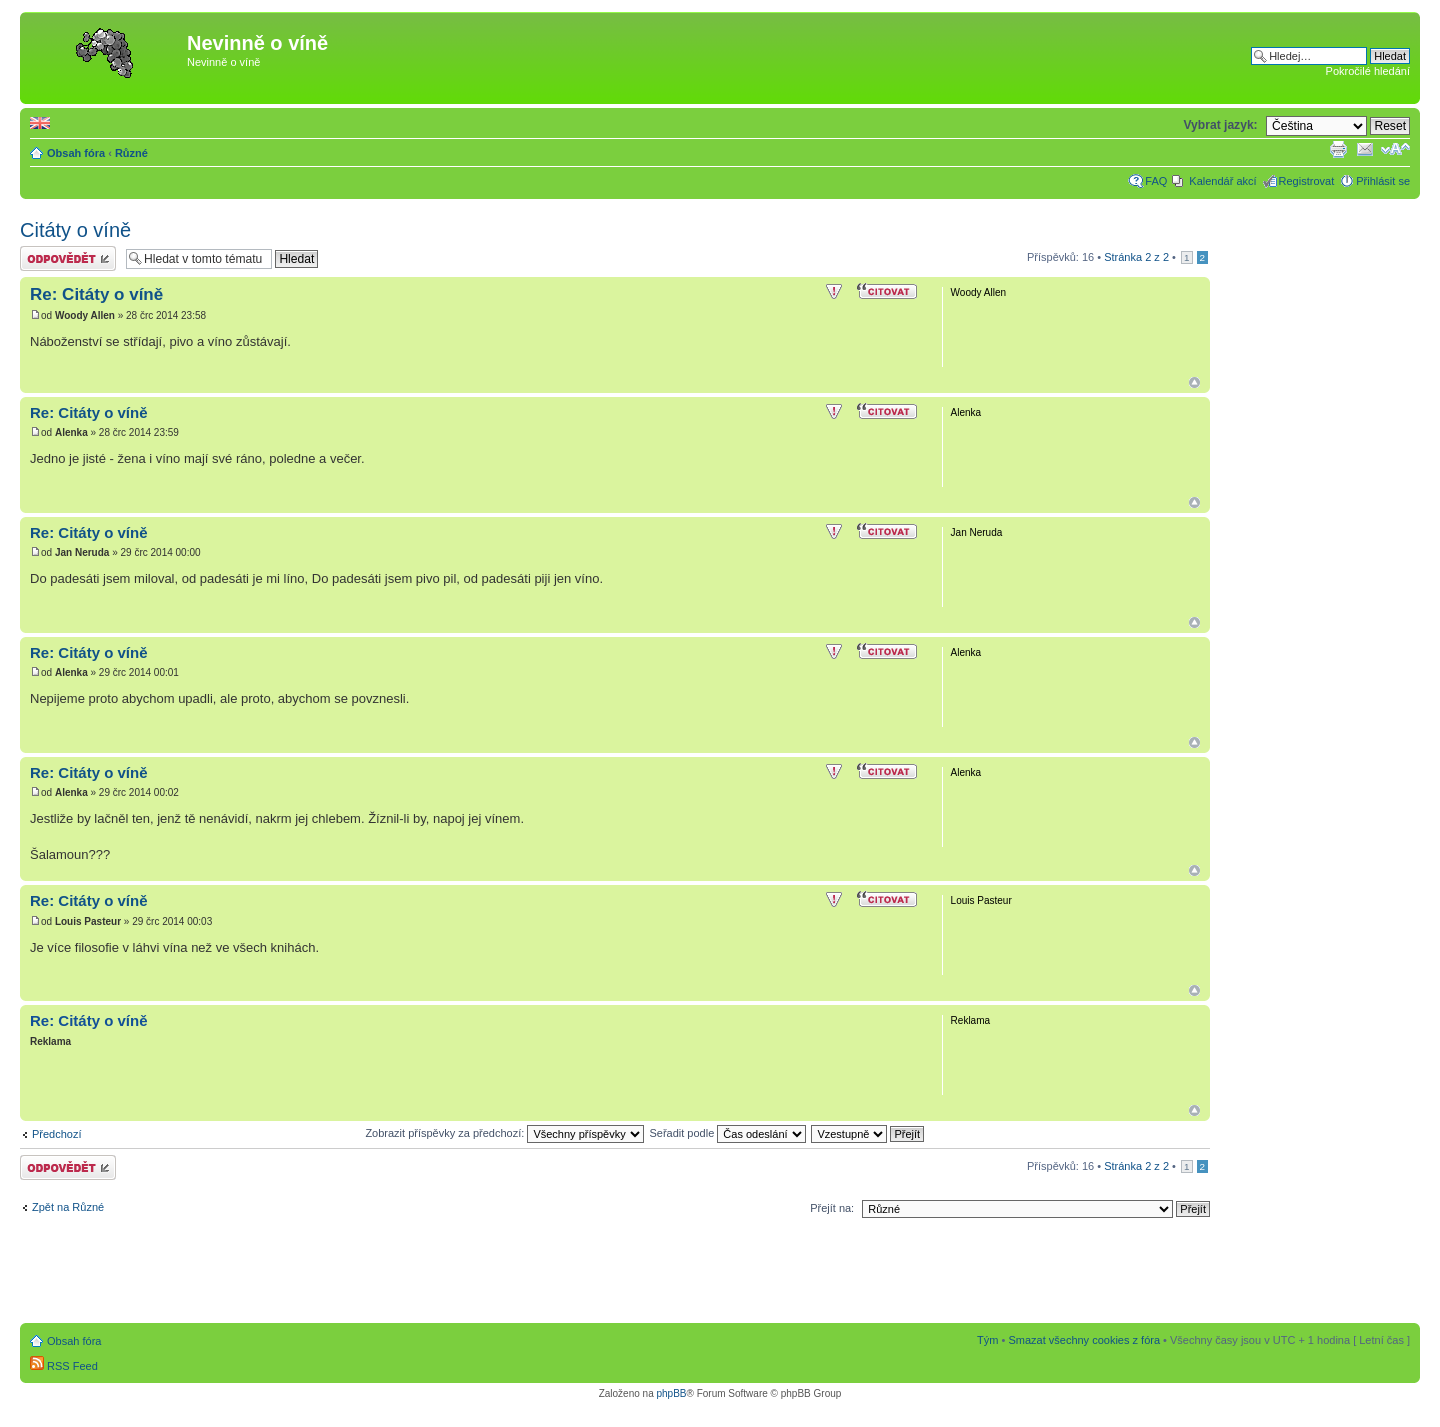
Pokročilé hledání (1368, 71)
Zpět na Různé (68, 1207)
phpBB (671, 1393)
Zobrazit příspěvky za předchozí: (504, 1133)
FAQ (1156, 181)
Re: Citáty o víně (96, 294)
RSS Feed (64, 1366)
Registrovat (1307, 181)
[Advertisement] (672, 57)
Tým (987, 1340)
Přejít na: (832, 1208)
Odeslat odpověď (68, 258)
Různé (131, 153)
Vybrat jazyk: (1220, 125)
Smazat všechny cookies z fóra (1084, 1340)
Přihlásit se (1383, 181)
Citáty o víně (75, 230)
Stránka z (1136, 257)
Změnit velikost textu (1395, 149)
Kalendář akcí (1222, 181)
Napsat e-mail (1365, 149)
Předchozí (57, 1134)
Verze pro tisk (1338, 149)
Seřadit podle (727, 1133)
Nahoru (1194, 382)
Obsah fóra (76, 153)
